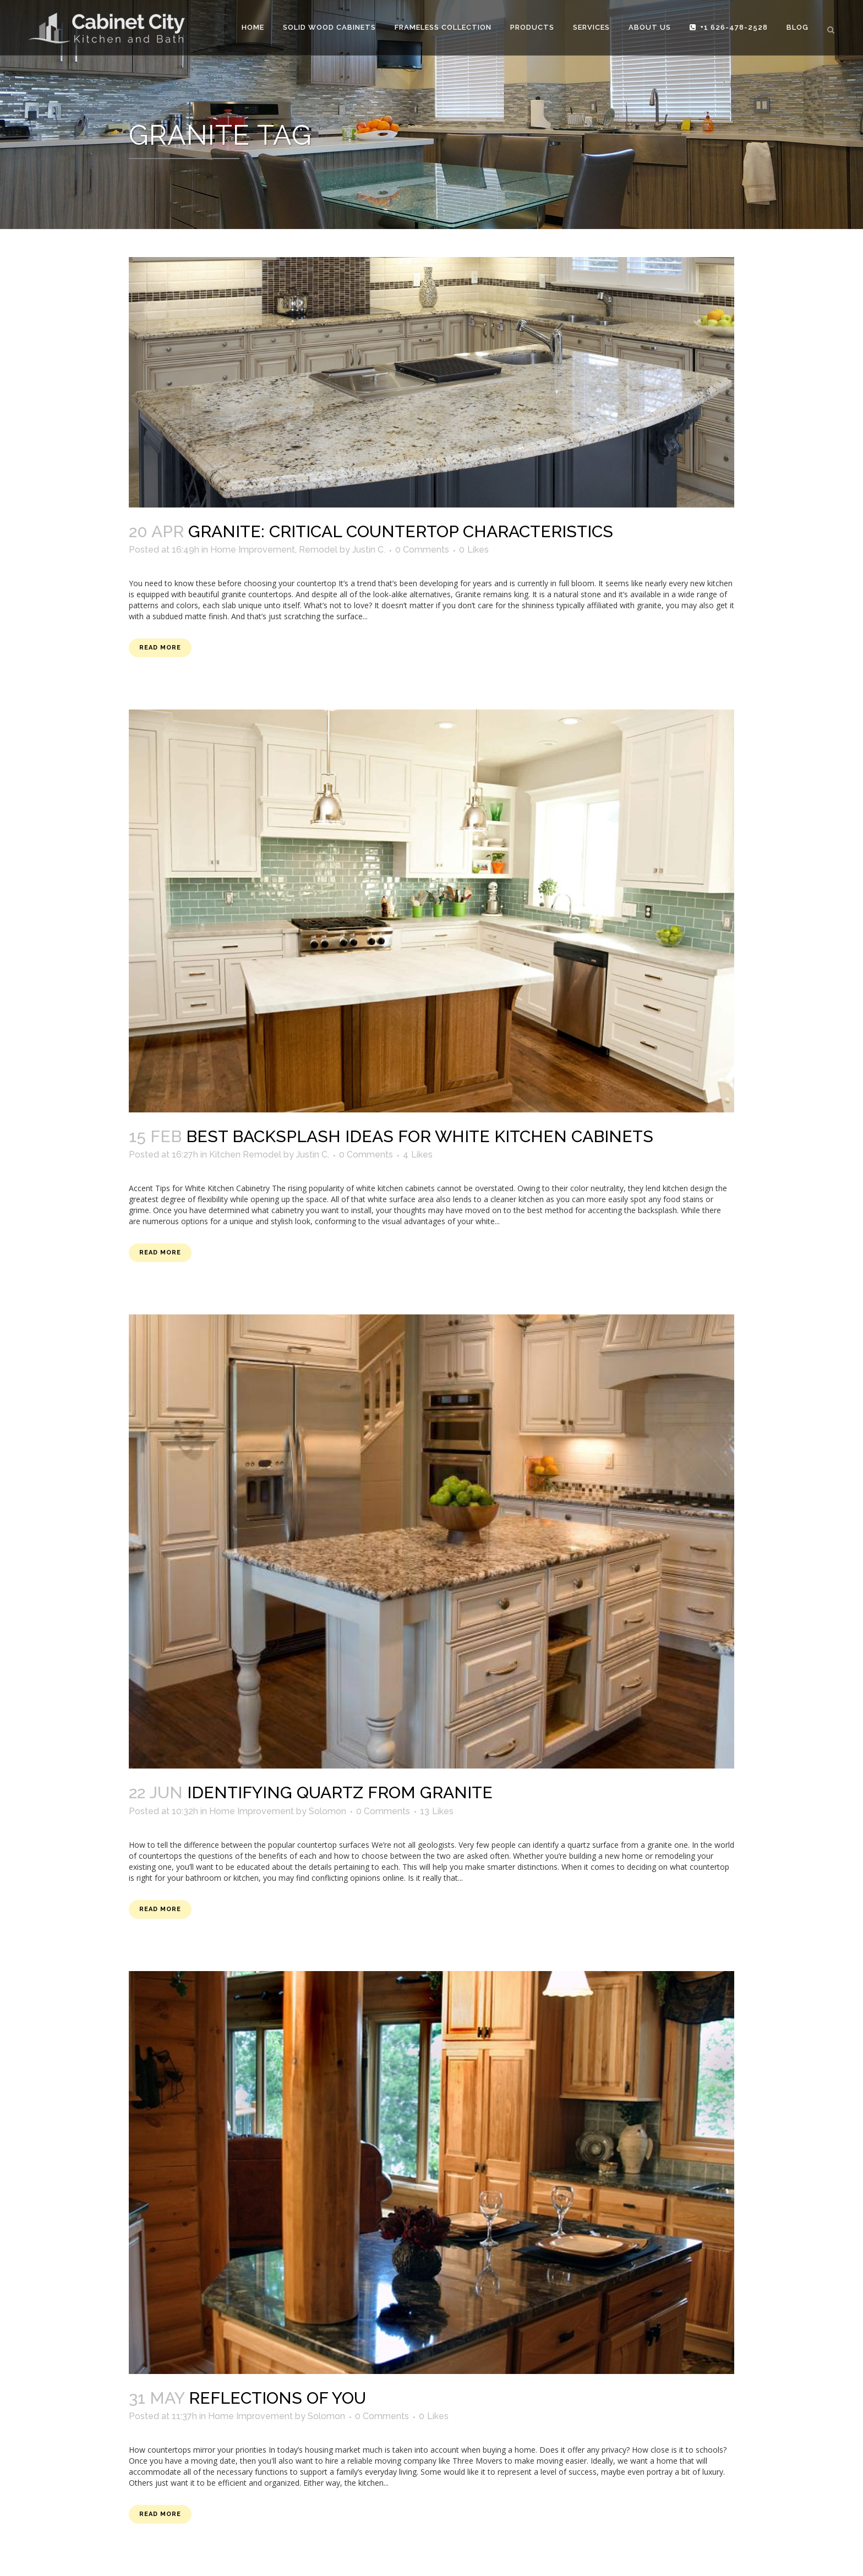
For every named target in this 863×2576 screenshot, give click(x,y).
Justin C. (368, 549)
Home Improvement (252, 549)
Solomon (327, 1811)
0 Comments (422, 549)
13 (437, 1811)
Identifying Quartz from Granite (340, 1792)
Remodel (318, 549)
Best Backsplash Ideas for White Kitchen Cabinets (419, 1136)
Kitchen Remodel (245, 1154)
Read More (160, 647)
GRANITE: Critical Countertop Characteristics (400, 531)
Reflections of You (277, 2398)
